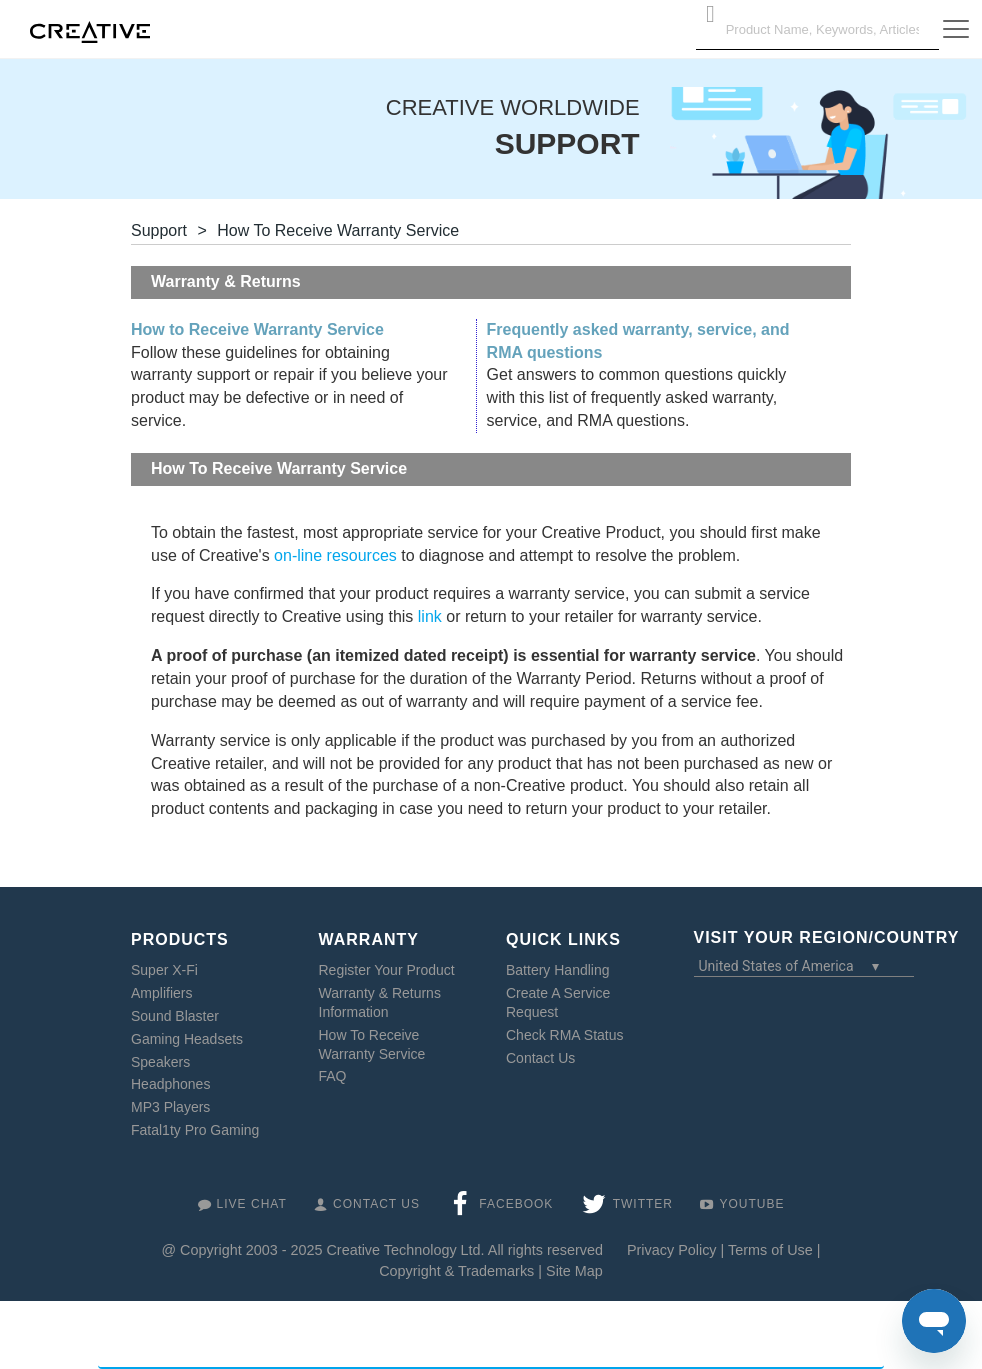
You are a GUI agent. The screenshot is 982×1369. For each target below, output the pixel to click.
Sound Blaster (175, 1016)
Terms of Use (770, 1250)
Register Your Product (387, 970)
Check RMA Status (565, 1035)
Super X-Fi (164, 970)
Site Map (574, 1271)
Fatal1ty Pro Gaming (195, 1130)
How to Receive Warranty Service (257, 329)
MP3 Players (170, 1107)
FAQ (333, 1076)
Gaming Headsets (187, 1039)
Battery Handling (558, 970)
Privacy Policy (672, 1250)
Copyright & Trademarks (456, 1271)
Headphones (170, 1084)
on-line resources (335, 555)
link (430, 616)
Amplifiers (161, 993)
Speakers (160, 1062)
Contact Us (540, 1058)
